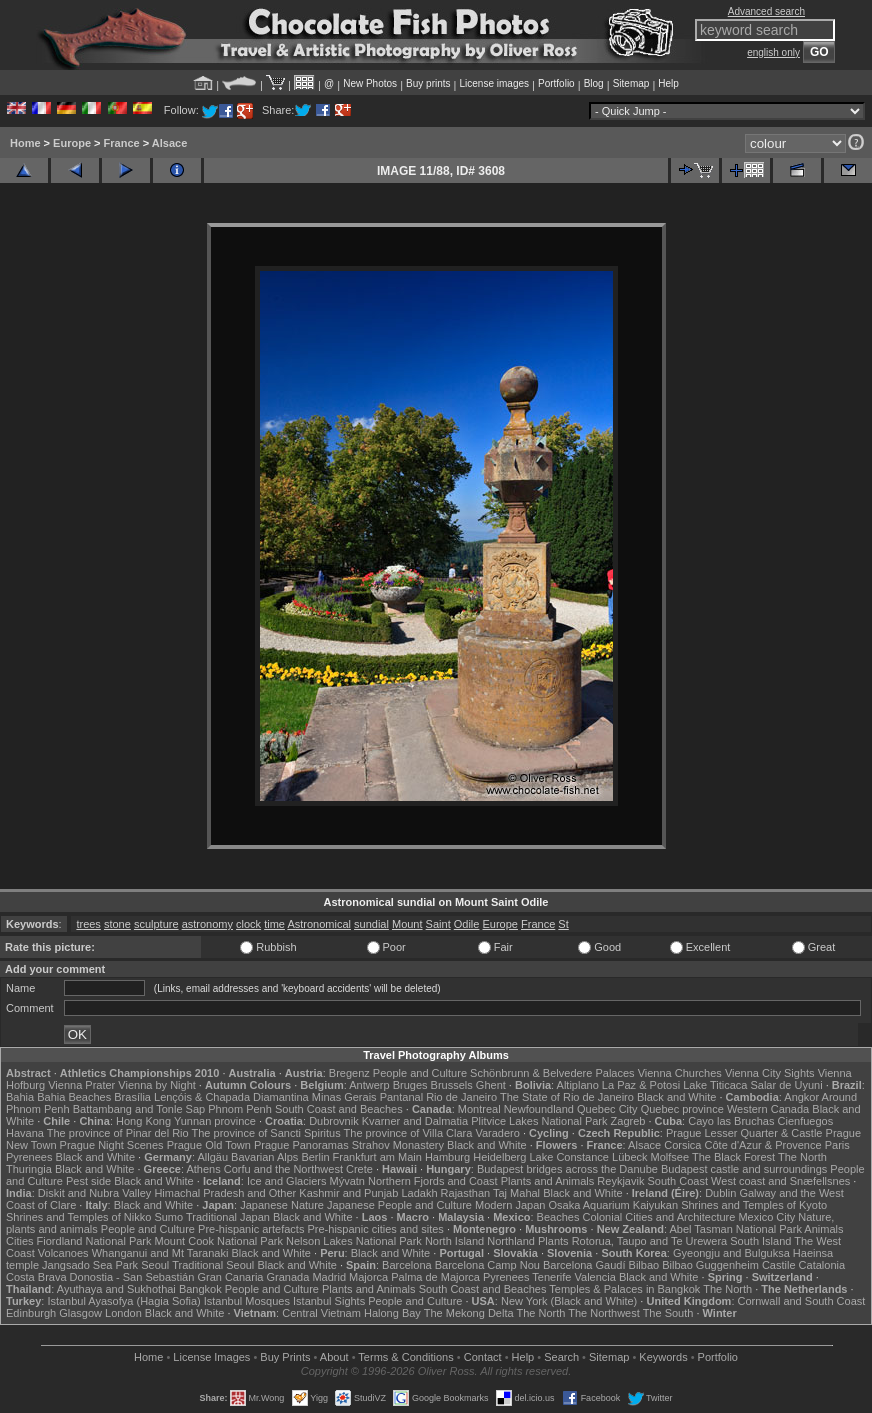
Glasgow (80, 1313)
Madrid (329, 1277)
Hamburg (447, 1157)
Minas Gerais (344, 1097)
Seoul (155, 1265)
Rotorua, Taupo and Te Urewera (650, 1241)
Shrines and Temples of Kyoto (754, 1205)
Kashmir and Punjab (348, 1193)
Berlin (315, 1157)
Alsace (169, 143)
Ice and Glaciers (286, 1181)
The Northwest (604, 1313)
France (122, 143)
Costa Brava (36, 1277)
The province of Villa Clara (408, 1133)
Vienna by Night (156, 1085)
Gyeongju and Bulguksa (731, 1253)
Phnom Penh (240, 1109)
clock (248, 924)
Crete (359, 1169)
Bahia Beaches (74, 1097)
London (123, 1313)
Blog (594, 83)
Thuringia (29, 1169)
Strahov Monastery (398, 1145)
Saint (438, 924)
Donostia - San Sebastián (132, 1277)
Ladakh (419, 1193)
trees (88, 924)
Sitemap (631, 83)
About (334, 1357)
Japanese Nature (282, 1205)
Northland (511, 1241)
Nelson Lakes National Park (354, 1241)
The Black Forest (733, 1157)
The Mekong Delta (469, 1313)
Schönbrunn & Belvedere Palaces (552, 1073)
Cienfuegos (806, 1121)
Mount (407, 924)
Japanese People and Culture (399, 1205)
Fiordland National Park (94, 1241)
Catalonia (822, 1265)
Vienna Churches (680, 1073)
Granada (288, 1277)
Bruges (410, 1085)
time (274, 924)
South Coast (677, 1181)
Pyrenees (29, 1157)
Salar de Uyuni (786, 1085)
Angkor (801, 1097)
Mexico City (766, 1217)
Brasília (132, 1097)
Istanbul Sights (329, 1301)
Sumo (168, 1217)
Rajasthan (466, 1193)
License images (494, 83)
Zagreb (628, 1121)
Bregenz (349, 1073)
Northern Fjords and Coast (433, 1181)
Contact (483, 1357)
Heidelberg (499, 1157)
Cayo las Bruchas (731, 1121)
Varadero (497, 1133)
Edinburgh (31, 1313)
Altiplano (578, 1085)
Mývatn (346, 1181)
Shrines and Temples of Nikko (78, 1217)
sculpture (156, 924)
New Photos (370, 83)
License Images (211, 1357)
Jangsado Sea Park (90, 1265)
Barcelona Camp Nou (487, 1265)
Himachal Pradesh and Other (225, 1193)
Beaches (558, 1217)
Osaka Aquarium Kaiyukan (613, 1205)
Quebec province (682, 1109)
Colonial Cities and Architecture (658, 1217)
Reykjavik (620, 1181)
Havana (25, 1133)
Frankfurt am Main (377, 1157)
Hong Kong (143, 1121)
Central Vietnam (321, 1313)
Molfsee (670, 1157)
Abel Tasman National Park (735, 1229)
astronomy (207, 924)
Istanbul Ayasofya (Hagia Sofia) (123, 1301)
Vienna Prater (81, 1085)
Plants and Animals (548, 1181)
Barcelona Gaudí (584, 1265)
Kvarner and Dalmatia (415, 1121)
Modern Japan (510, 1205)
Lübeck (629, 1157)
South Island (760, 1241)
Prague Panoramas (301, 1145)
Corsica (682, 1145)
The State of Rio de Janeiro (567, 1097)
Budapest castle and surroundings (744, 1169)
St (563, 924)
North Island (454, 1241)
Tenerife (551, 1277)
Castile (779, 1265)
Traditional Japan (228, 1217)
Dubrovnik (334, 1121)
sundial (371, 924)
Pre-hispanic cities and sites (376, 1229)
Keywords (663, 1357)
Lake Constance (569, 1157)
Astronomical (319, 924)
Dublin (720, 1193)
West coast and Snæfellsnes (780, 1181)
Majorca (368, 1277)
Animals (823, 1229)
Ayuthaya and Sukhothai (116, 1289)
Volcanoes (63, 1253)
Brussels (452, 1085)
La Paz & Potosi (641, 1085)
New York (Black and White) (569, 1301)
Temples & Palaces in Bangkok (624, 1289)
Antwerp (369, 1085)
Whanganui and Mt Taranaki (160, 1253)
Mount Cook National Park (219, 1241)
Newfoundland (539, 1109)
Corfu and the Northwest (283, 1169)
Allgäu (212, 1157)
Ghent (491, 1085)
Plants (553, 1241)
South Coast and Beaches (339, 1109)
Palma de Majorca (435, 1277)
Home (25, 143)
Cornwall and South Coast (802, 1301)
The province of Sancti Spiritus (266, 1133)
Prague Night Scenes (112, 1145)
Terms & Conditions (405, 1357)
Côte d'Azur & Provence (763, 1145)
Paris (837, 1145)
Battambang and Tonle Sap (139, 1109)
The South (668, 1313)
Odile (467, 924)
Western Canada (768, 1109)
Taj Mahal (516, 1193)
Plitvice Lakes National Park (539, 1121)
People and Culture (420, 1073)
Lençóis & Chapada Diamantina (231, 1097)
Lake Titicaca (715, 1085)
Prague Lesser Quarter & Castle (744, 1133)
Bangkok (200, 1289)
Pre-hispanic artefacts (251, 1229)
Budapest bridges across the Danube (567, 1169)
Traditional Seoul (213, 1265)
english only (773, 52)
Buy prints (428, 83)
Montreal (479, 1109)
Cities (20, 1241)
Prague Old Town (209, 1145)
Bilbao (644, 1265)
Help (668, 83)
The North (802, 1157)
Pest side (88, 1181)
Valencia (595, 1277)
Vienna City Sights (770, 1073)
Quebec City (607, 1109)
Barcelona (407, 1265)
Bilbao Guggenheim (710, 1265)
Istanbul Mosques (247, 1301)
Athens (203, 1169)
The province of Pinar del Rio (118, 1133)
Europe (72, 143)
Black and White (676, 1097)
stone (117, 924)
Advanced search (766, 11)
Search (561, 1357)
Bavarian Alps (264, 1157)
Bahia (20, 1097)
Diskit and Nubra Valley (95, 1193)
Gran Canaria (230, 1277)
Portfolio (556, 83)
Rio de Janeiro (461, 1097)
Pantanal (401, 1097)
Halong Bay (392, 1313)
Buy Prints (285, 1357)
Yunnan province (215, 1121)
